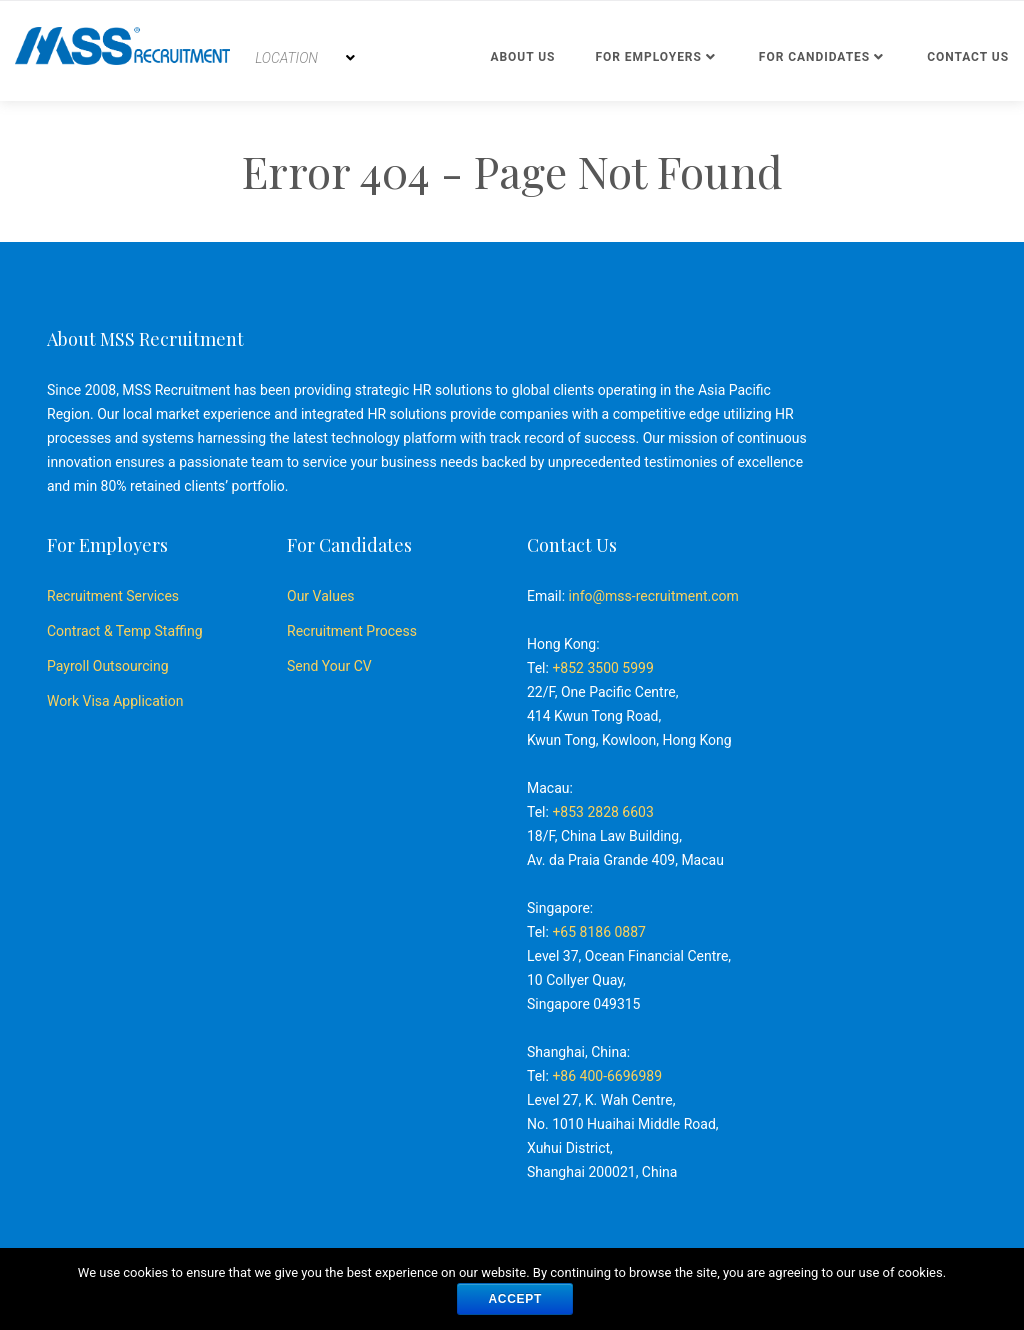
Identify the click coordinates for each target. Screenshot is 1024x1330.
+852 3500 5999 (602, 668)
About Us (522, 57)
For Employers (648, 57)
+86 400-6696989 (607, 1076)
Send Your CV (329, 666)
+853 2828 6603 (602, 812)
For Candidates (814, 57)
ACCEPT (515, 1299)
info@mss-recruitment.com (654, 596)
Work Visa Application (115, 701)
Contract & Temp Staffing (125, 631)
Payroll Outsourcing (108, 666)
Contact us (968, 57)
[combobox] (305, 58)
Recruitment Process (352, 631)
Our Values (321, 596)
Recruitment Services (113, 596)
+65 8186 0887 (599, 932)
